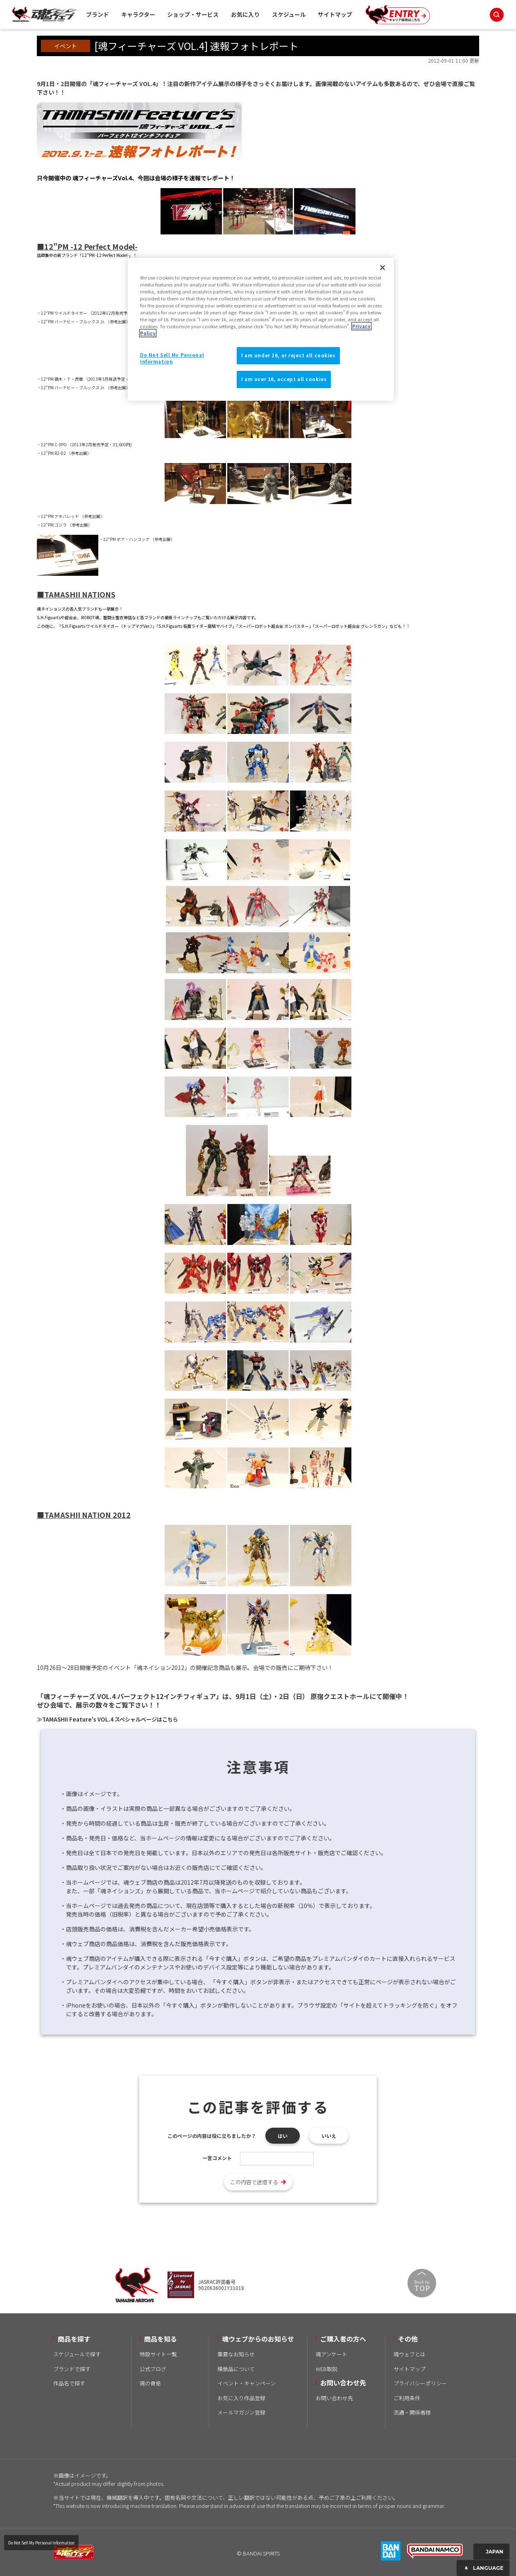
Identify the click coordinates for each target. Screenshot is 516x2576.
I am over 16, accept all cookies (283, 379)
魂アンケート (331, 2354)
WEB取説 (326, 2369)
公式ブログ (153, 2369)
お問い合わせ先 (334, 2398)
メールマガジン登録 (241, 2412)
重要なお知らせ (236, 2354)
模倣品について (236, 2369)
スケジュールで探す (77, 2354)
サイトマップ (335, 14)
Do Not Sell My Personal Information (41, 2543)
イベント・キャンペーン (246, 2383)
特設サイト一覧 (158, 2354)
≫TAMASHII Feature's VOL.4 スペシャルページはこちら (107, 1719)
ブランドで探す (72, 2369)
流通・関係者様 (412, 2412)
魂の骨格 (150, 2383)
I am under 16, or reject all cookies (288, 355)
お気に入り (245, 14)
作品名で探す (69, 2383)
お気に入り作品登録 (241, 2398)
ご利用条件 (407, 2398)
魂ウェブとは (409, 2354)
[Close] (382, 268)
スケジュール (289, 14)
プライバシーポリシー (420, 2383)
